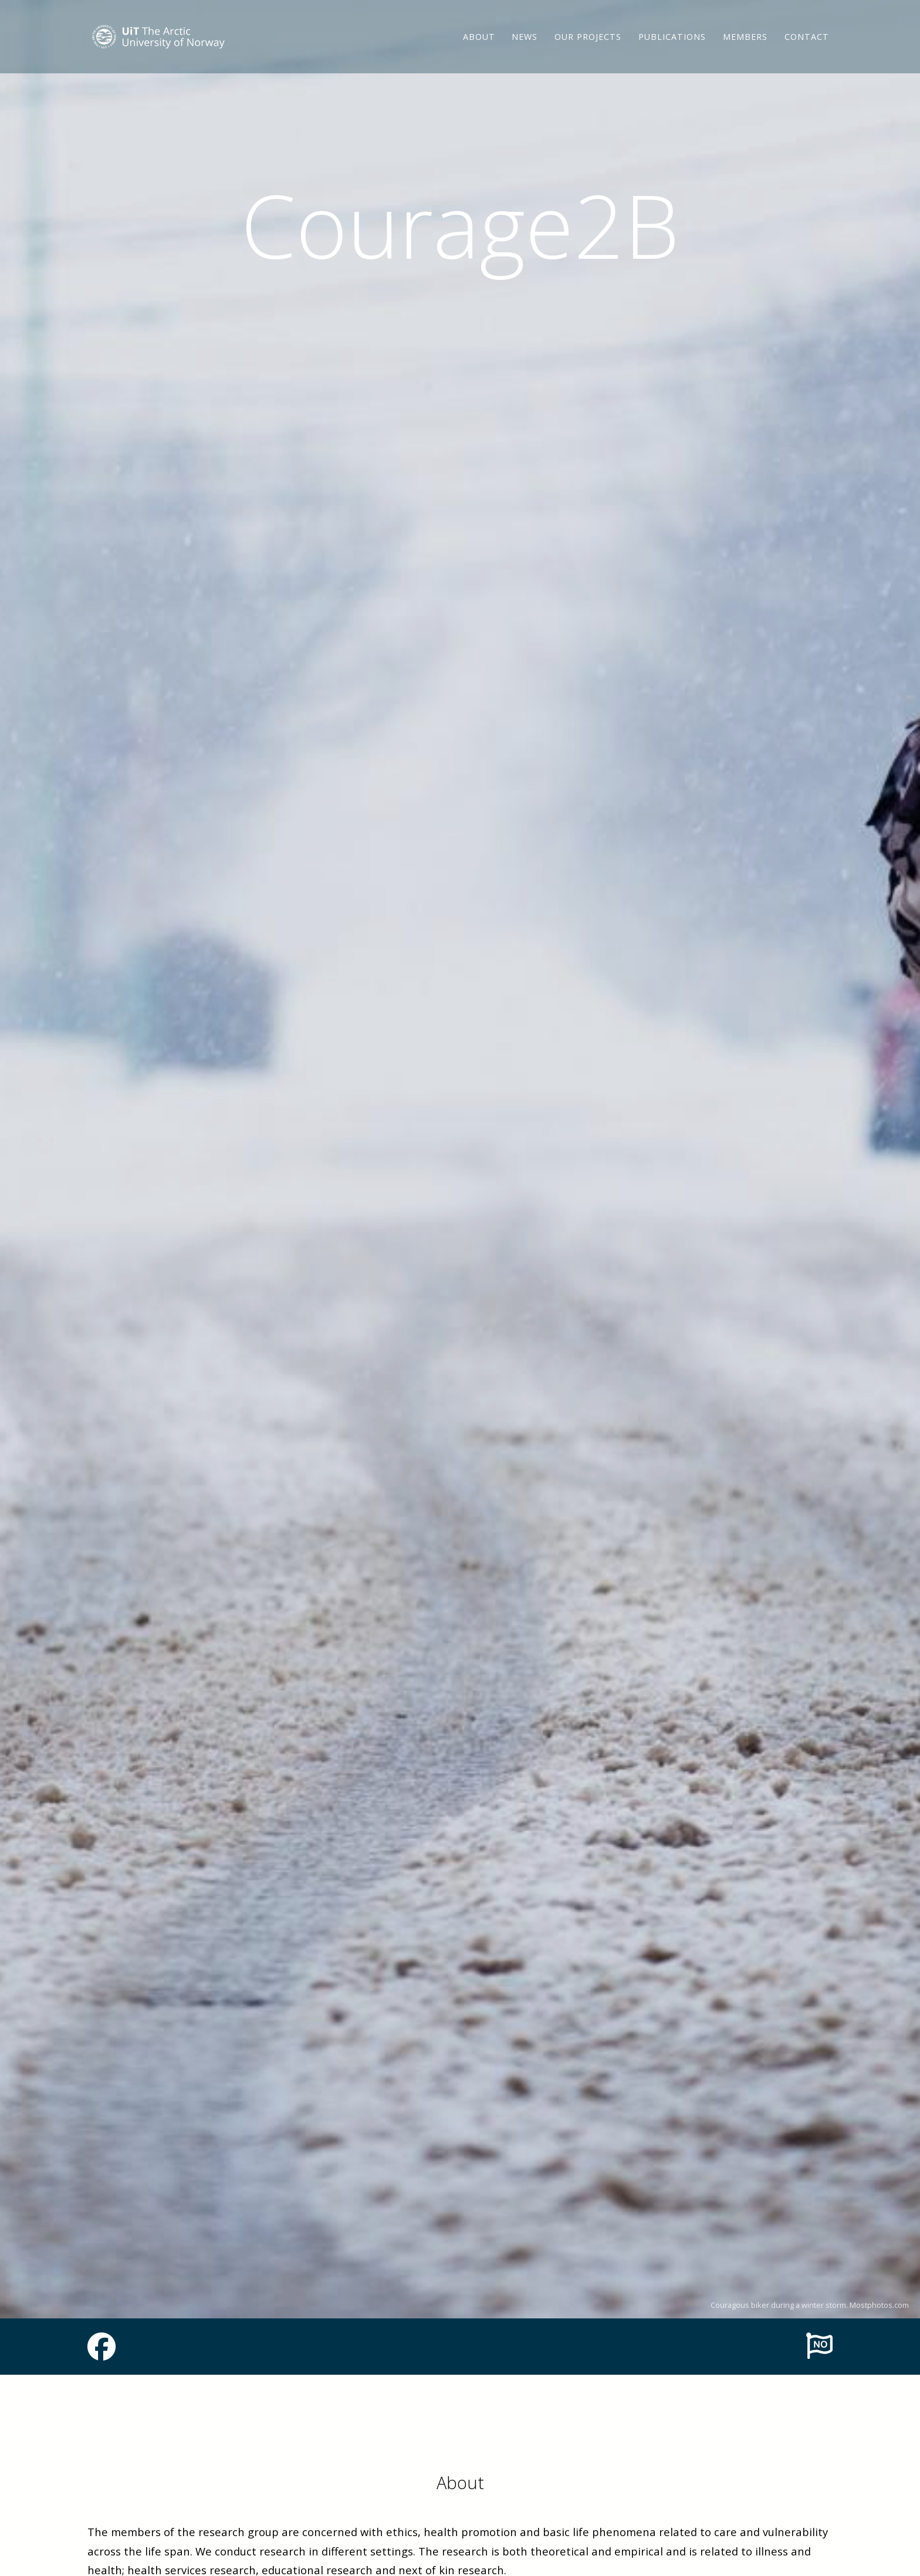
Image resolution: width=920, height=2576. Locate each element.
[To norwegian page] (819, 2344)
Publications (672, 43)
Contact (806, 43)
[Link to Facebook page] (101, 2353)
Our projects (587, 43)
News (524, 43)
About (479, 43)
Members (745, 43)
